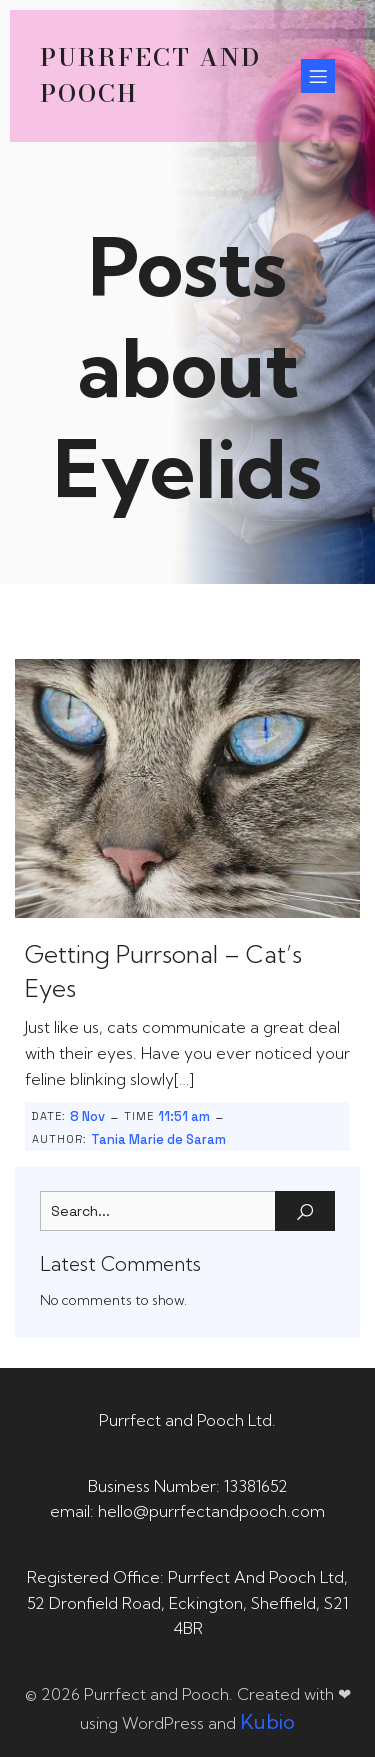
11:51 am (184, 1116)
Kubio (267, 1721)
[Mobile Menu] (318, 76)
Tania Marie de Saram (158, 1139)
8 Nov (87, 1116)
